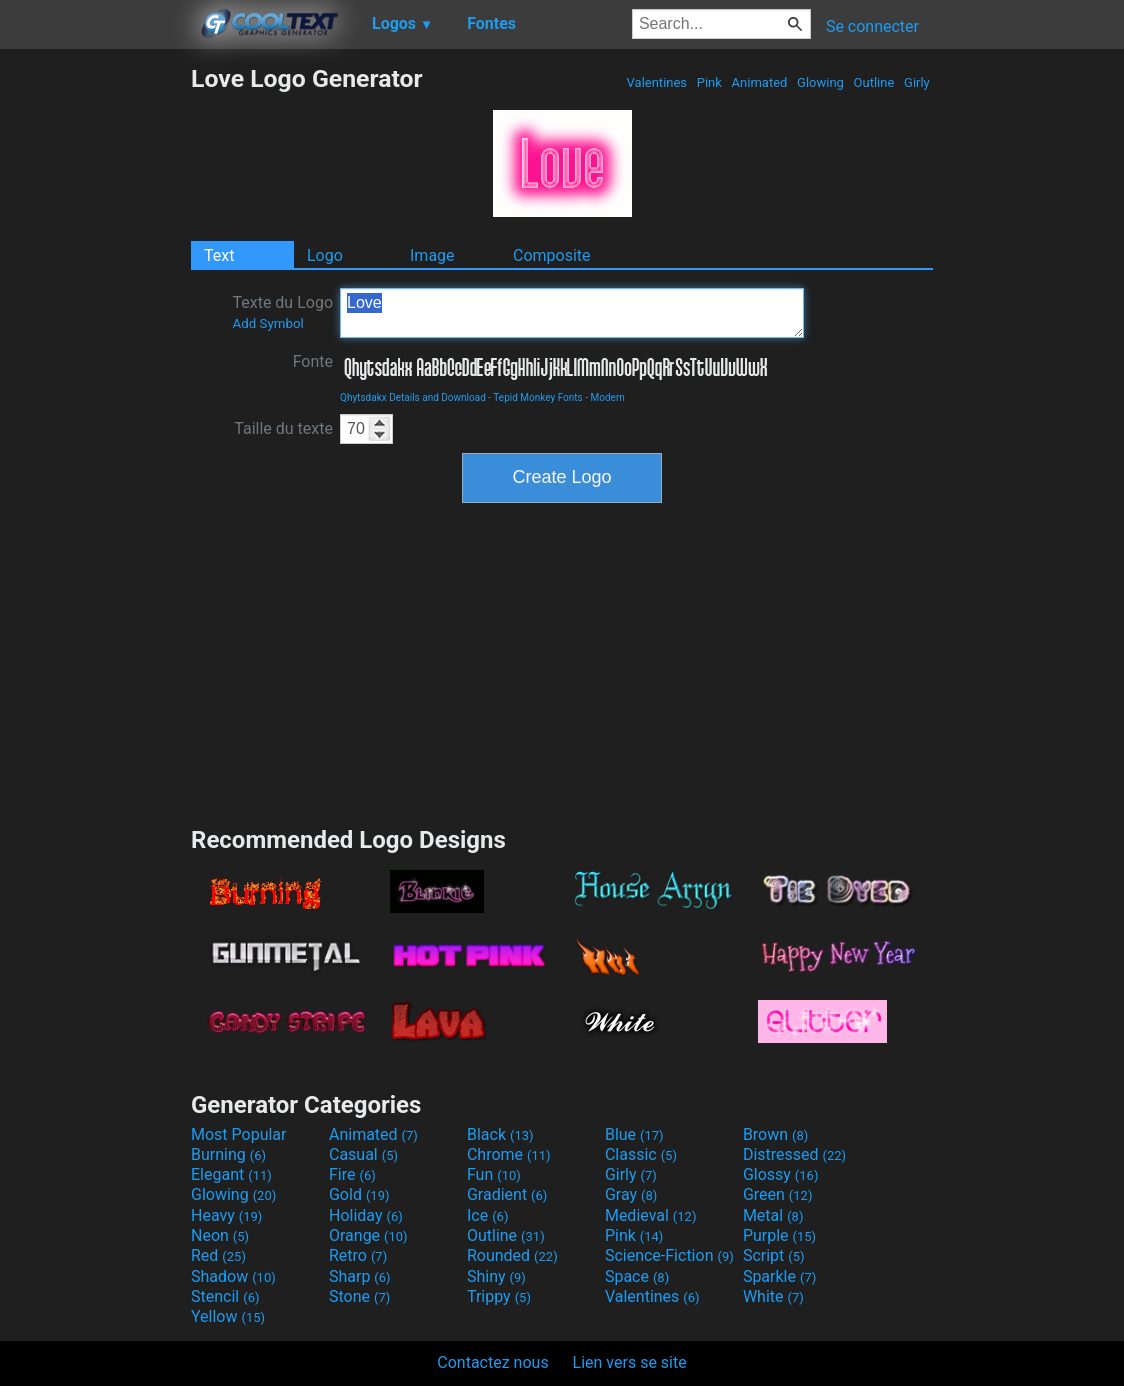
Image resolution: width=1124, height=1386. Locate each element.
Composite (552, 255)
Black (500, 1134)
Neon (220, 1235)
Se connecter (872, 26)
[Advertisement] (95, 364)
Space (637, 1276)
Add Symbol (267, 323)
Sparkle (779, 1276)
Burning (228, 1154)
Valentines (656, 82)
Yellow (228, 1316)
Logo (325, 255)
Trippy (499, 1296)
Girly (917, 82)
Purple (779, 1235)
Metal (773, 1215)
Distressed (794, 1154)
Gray (631, 1194)
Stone (359, 1296)
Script (774, 1255)
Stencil (225, 1296)
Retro (358, 1255)
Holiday (366, 1215)
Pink (710, 82)
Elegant (231, 1174)
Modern (608, 397)
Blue (634, 1134)
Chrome (509, 1154)
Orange (368, 1235)
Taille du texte (283, 428)
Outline (873, 82)
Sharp (360, 1276)
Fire (352, 1174)
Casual (363, 1154)
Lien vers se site (630, 1362)
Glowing (820, 82)
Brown (775, 1134)
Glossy (781, 1174)
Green (778, 1194)
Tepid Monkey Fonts (537, 397)
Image (432, 255)
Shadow (233, 1276)
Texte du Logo (282, 312)
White (773, 1296)
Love (572, 313)
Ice (487, 1215)
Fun (494, 1174)
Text (219, 255)
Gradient (507, 1194)
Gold (359, 1194)
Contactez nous (492, 1362)
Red (218, 1255)
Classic (641, 1154)
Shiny (496, 1276)
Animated (759, 82)
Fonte (313, 361)
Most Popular (239, 1134)
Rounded (512, 1255)
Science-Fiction (669, 1255)
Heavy (226, 1215)
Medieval (651, 1215)
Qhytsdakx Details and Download (413, 397)
